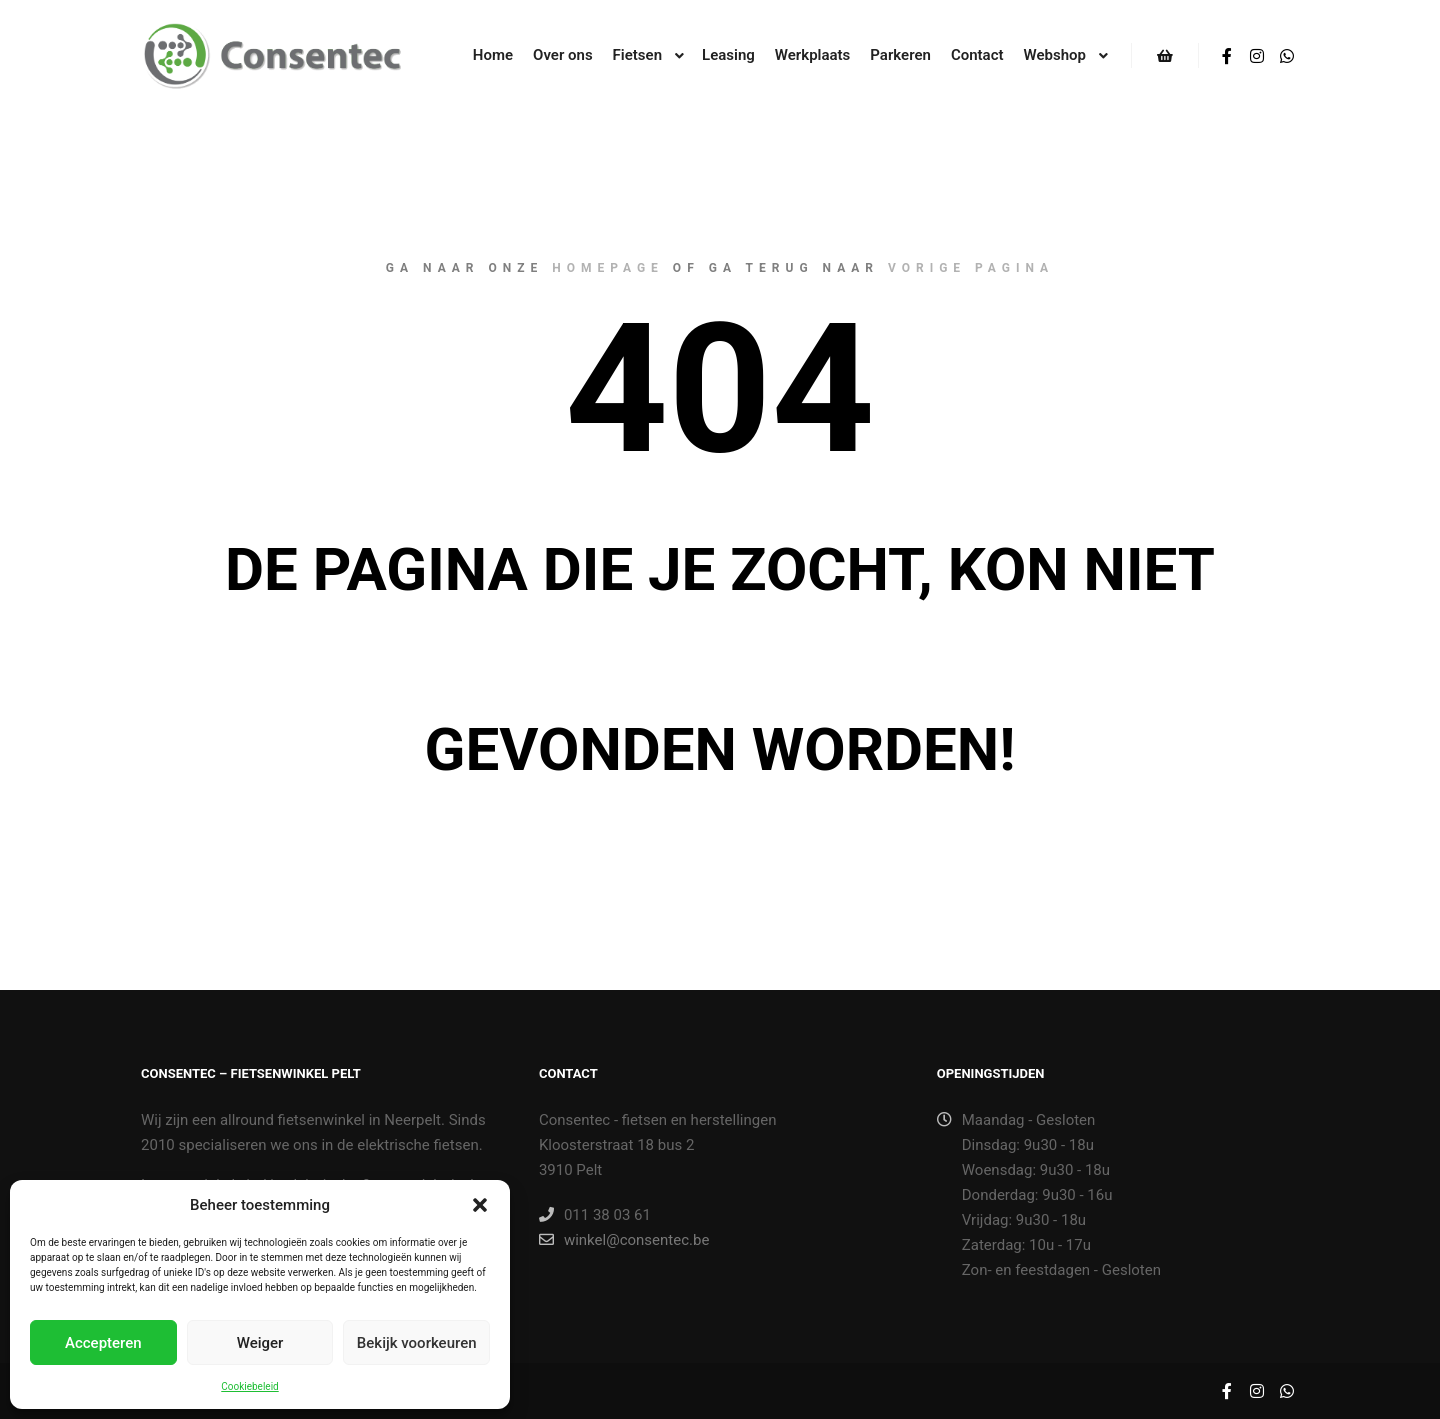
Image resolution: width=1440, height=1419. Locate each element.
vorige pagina (971, 268)
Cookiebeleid (249, 1386)
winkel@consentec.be (624, 1240)
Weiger (260, 1343)
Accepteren (103, 1343)
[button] (480, 1205)
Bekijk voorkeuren (417, 1343)
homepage (608, 268)
